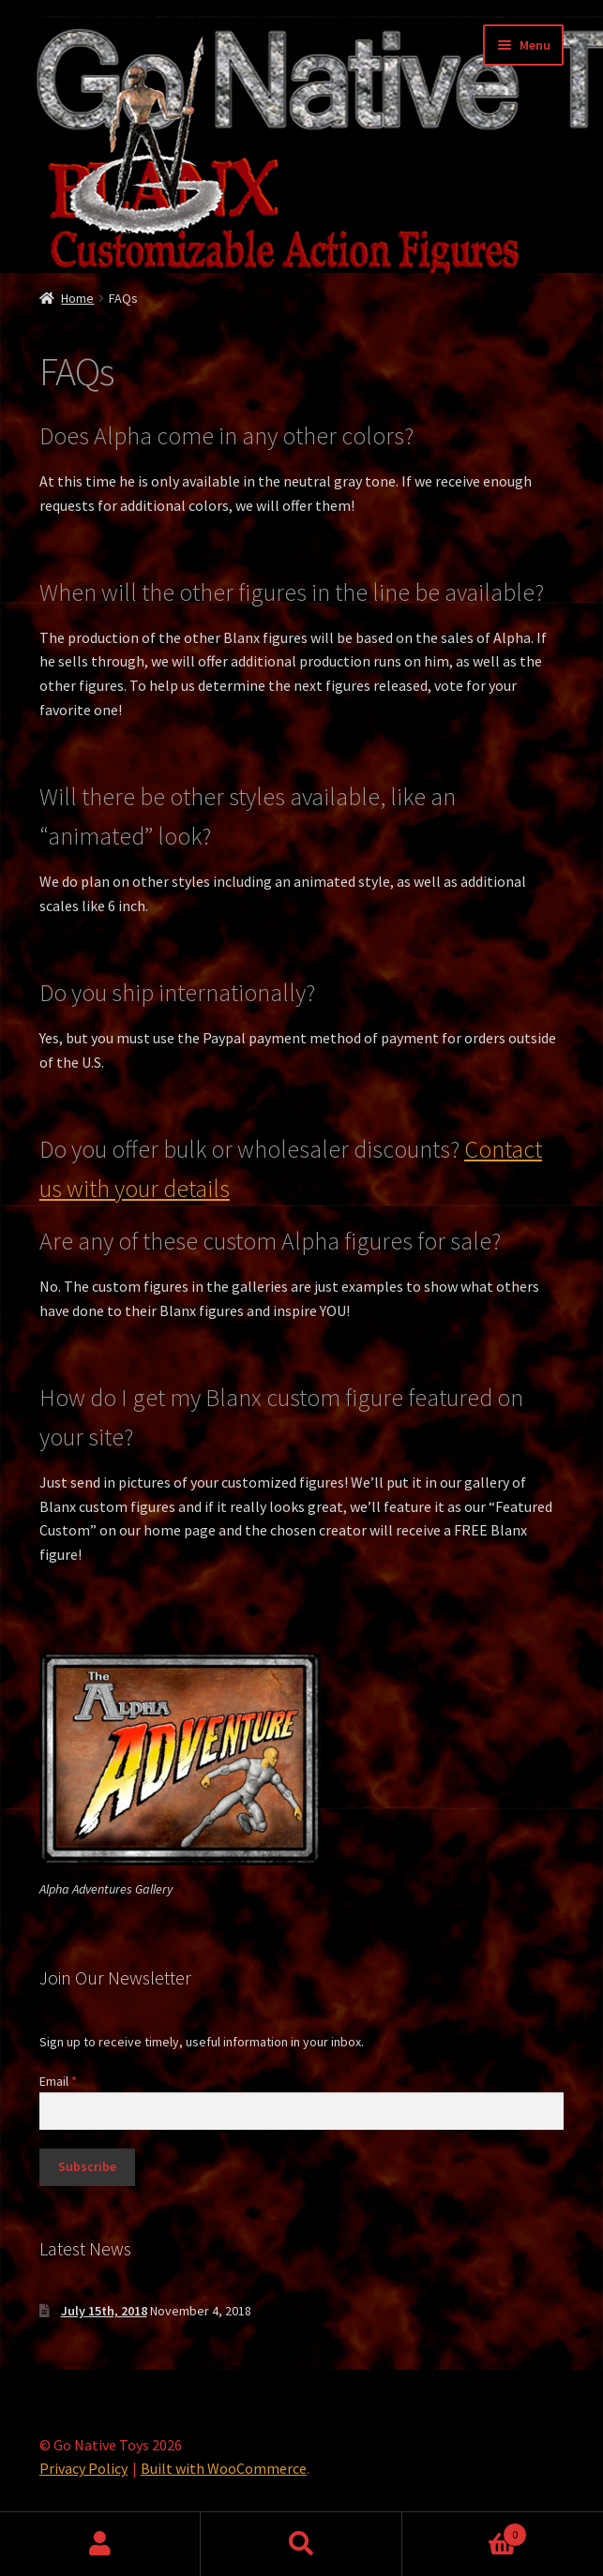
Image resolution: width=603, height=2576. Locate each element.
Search (301, 2544)
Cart (464, 2530)
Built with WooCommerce (224, 2468)
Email (58, 2081)
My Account (100, 2544)
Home (77, 298)
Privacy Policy (83, 2468)
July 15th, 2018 (104, 2310)
